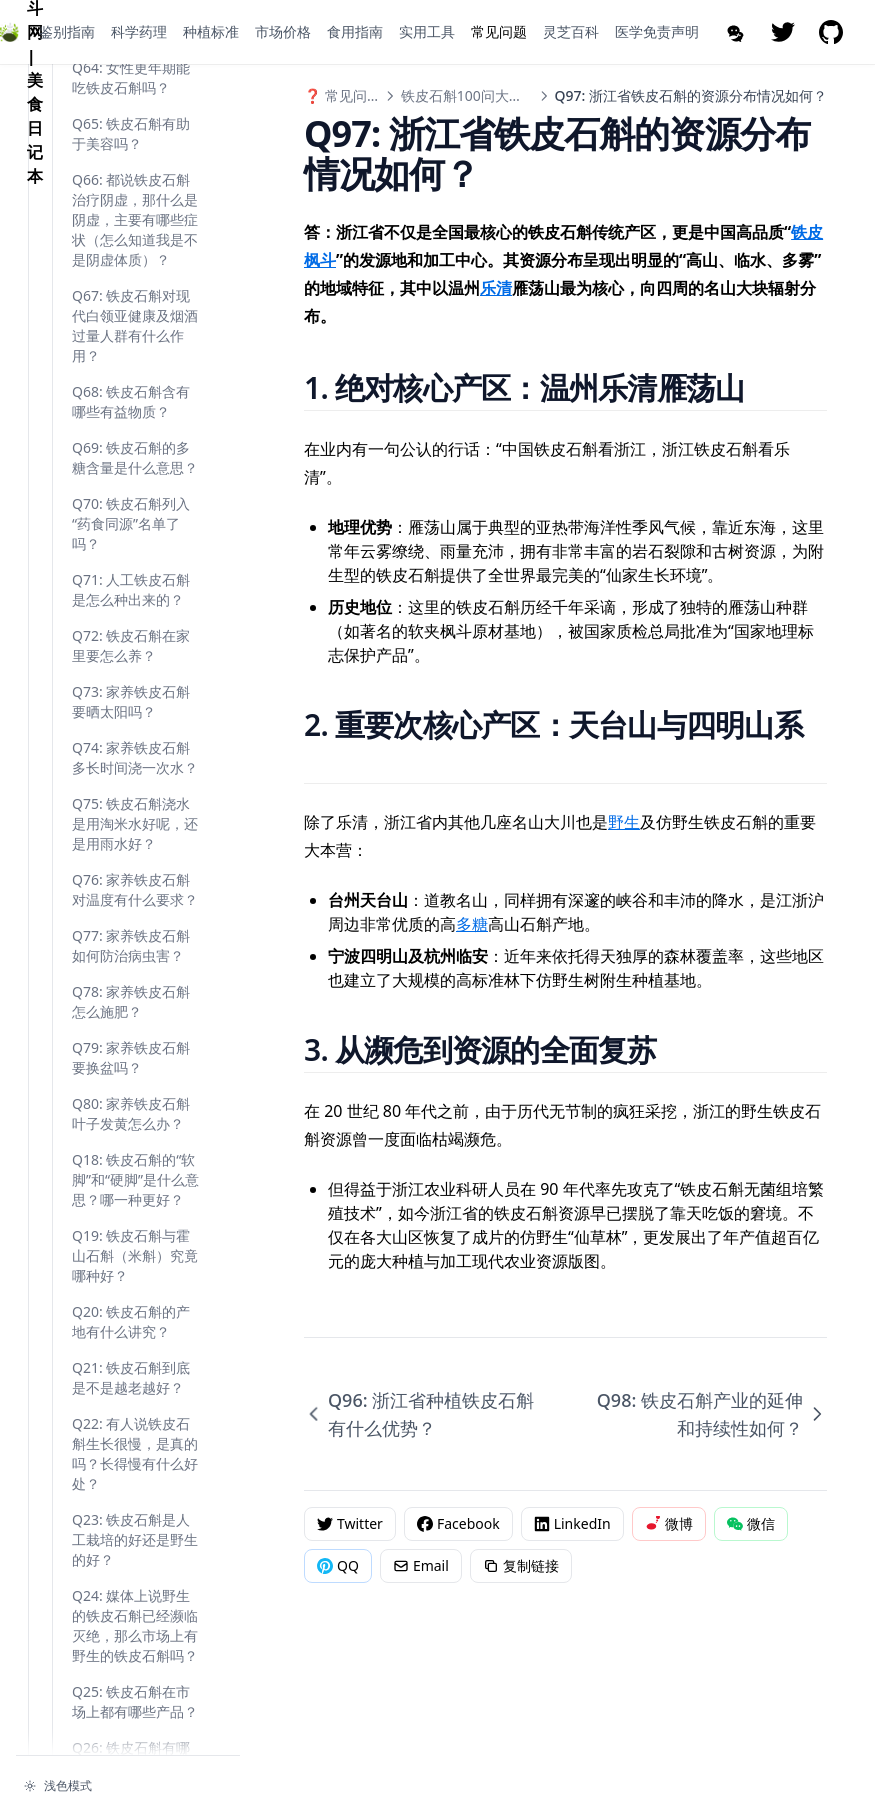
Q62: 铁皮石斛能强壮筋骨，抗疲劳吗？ (135, 445)
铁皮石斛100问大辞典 (469, 95)
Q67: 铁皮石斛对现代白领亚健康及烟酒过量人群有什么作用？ (135, 805)
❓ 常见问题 (342, 95)
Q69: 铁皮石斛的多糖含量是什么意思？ (135, 937)
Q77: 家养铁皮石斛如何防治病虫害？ (131, 1425)
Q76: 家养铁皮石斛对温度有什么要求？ (135, 1369)
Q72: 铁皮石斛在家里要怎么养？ (131, 1125)
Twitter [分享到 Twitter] (350, 1523)
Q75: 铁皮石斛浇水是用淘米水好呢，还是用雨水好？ (135, 1303)
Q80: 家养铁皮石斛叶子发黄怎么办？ (131, 1593)
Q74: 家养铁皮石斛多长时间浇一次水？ (135, 1237)
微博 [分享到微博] (669, 1523)
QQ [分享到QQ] (338, 1565)
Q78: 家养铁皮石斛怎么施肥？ (131, 1481)
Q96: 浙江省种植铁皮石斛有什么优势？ (135, 105)
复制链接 (521, 1565)
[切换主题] (128, 1786)
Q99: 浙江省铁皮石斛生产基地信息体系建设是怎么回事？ (135, 323)
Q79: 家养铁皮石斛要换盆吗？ (131, 1537)
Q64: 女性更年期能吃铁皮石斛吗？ (131, 557)
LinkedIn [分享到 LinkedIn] (572, 1523)
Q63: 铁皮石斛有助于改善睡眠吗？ (131, 501)
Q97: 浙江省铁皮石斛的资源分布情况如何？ (135, 171)
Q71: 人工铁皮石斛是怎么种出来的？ (131, 1069)
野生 (624, 822)
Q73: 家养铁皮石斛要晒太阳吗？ (131, 1181)
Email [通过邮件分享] (421, 1565)
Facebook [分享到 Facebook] (458, 1523)
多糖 (472, 924)
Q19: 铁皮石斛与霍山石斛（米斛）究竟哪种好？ (135, 1735)
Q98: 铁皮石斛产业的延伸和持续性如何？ (131, 247)
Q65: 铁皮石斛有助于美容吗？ (131, 613)
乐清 (496, 288)
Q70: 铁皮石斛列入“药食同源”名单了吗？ (131, 1003)
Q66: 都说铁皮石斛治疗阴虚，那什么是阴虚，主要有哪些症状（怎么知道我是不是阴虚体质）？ (135, 699)
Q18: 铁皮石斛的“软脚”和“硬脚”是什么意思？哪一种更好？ (135, 1659)
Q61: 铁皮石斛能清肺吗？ (131, 389)
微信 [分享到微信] (751, 1523)
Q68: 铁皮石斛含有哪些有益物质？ (131, 881)
